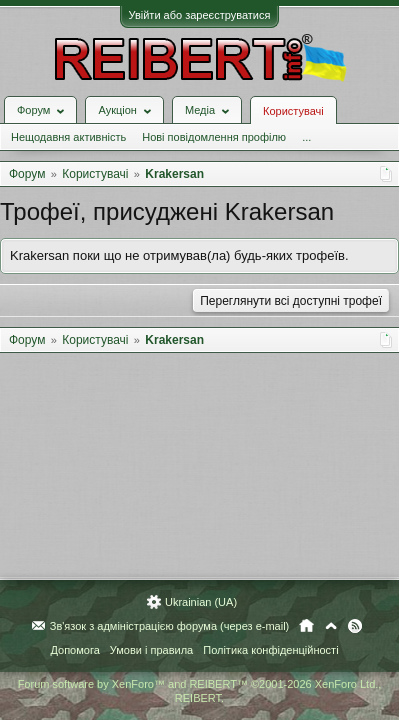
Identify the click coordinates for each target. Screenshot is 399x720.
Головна (306, 626)
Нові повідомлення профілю (214, 137)
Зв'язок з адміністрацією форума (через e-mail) (170, 626)
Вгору (331, 626)
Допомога (74, 650)
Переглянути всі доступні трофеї (291, 301)
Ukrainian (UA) (201, 602)
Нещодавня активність (68, 137)
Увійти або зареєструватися (200, 15)
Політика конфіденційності (270, 650)
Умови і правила (151, 650)
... (306, 137)
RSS (355, 626)
